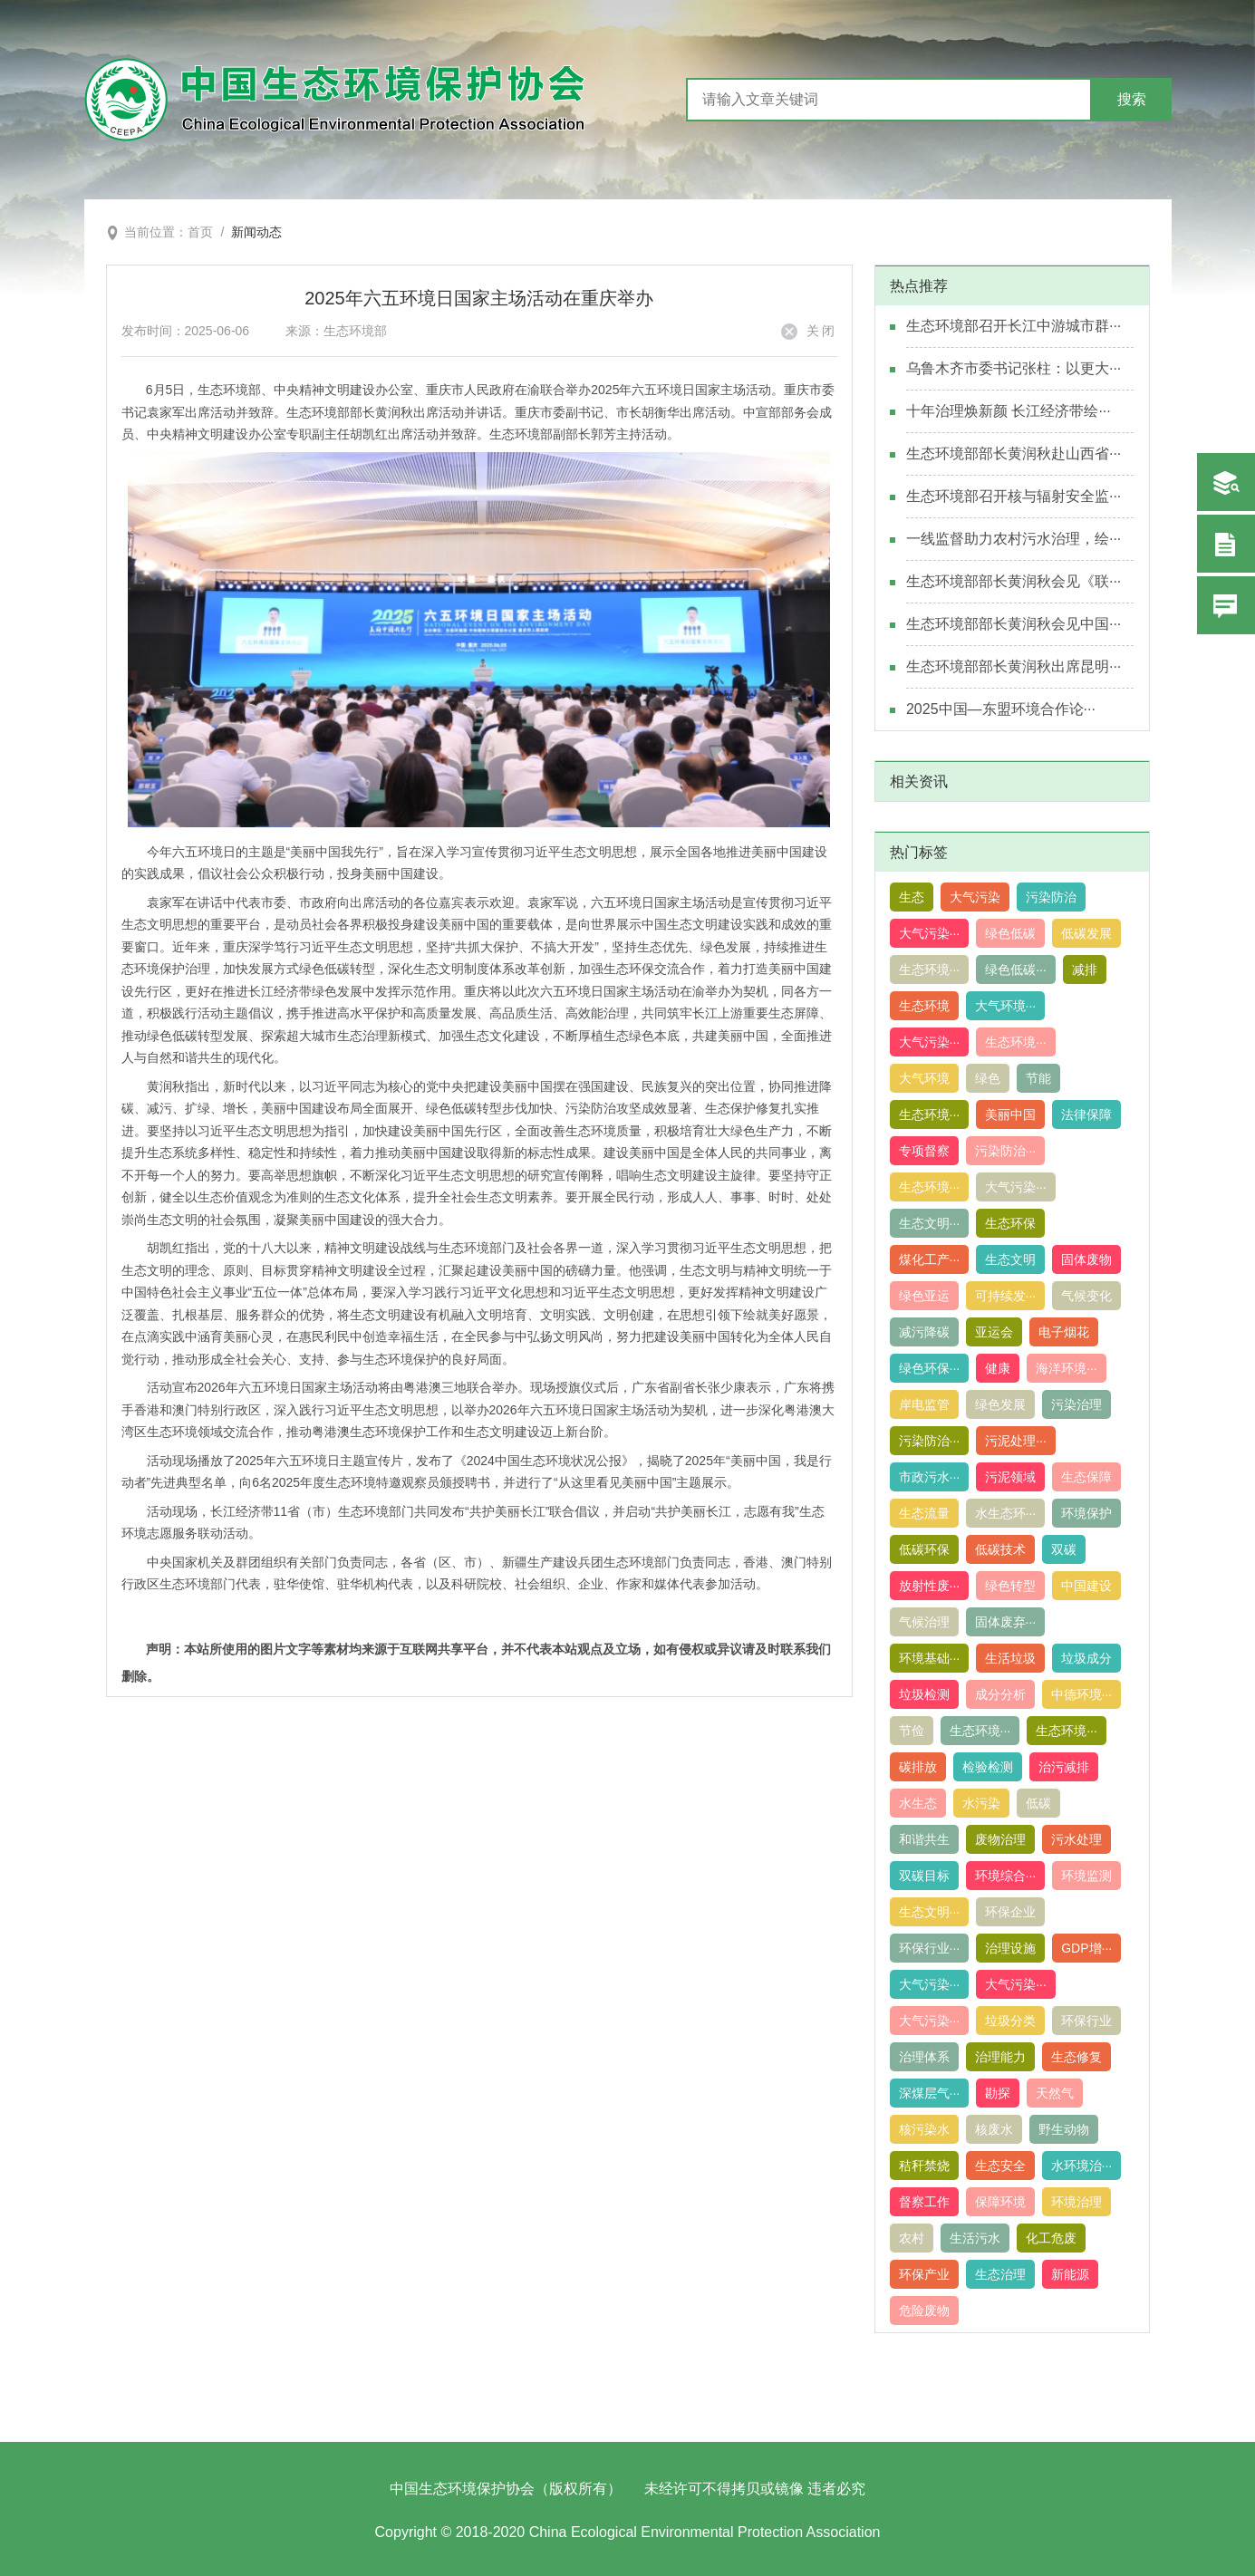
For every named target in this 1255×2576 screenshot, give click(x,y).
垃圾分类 (1010, 2020)
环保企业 (1010, 1912)
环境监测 (1086, 1875)
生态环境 (924, 1006)
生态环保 (1010, 1223)
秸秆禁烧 (924, 2165)
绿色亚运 (924, 1295)
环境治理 (1076, 2202)
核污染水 (924, 2129)
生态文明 (1010, 1259)
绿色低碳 (1010, 933)
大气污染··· (930, 933)
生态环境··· (930, 969)
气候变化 (1086, 1295)
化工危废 (1051, 2238)
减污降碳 (924, 1332)
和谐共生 (924, 1839)
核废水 (994, 2129)
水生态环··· (1006, 1513)
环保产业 (924, 2274)
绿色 (987, 1078)
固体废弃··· (1006, 1622)
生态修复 (1076, 2057)
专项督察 (924, 1150)
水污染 (981, 1803)
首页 (200, 232)
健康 (997, 1368)
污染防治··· (1006, 1150)
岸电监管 (924, 1404)
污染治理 (1076, 1404)
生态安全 (1000, 2165)
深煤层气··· (930, 2093)
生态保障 (1086, 1477)
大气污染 (975, 897)
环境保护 (1086, 1513)
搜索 (1131, 99)
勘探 (997, 2093)
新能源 (1070, 2274)
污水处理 (1076, 1839)
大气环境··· (1006, 1006)
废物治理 (1000, 1839)
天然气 (1055, 2093)
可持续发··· (1006, 1295)
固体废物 (1086, 1259)
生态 (911, 897)
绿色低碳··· (1016, 969)
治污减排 (1063, 1767)
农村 (911, 2238)
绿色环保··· (930, 1368)
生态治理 (1000, 2274)
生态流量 (924, 1513)
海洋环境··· (1066, 1368)
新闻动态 (256, 232)
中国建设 (1086, 1585)
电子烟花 (1063, 1332)
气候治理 (924, 1622)
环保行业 (1086, 2020)
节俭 (911, 1730)
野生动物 (1063, 2129)
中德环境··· (1082, 1694)
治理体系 (924, 2057)
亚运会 (994, 1332)
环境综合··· (1006, 1875)
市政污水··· (930, 1477)
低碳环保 (924, 1549)
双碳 (1063, 1549)
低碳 (1038, 1803)
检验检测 (987, 1767)
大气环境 (924, 1078)
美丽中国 (1010, 1114)
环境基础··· (930, 1658)
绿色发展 (1000, 1404)
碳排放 (918, 1767)
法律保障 (1086, 1114)
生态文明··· (930, 1223)
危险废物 (924, 2310)
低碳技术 (1000, 1549)
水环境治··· (1082, 2165)
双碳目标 (924, 1875)
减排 (1084, 969)
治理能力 (1000, 2057)
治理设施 (1010, 1948)
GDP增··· (1086, 1948)
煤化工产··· (930, 1259)
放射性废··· (930, 1585)
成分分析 (1000, 1694)
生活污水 (975, 2238)
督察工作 (924, 2202)
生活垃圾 (1010, 1658)
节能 (1038, 1078)
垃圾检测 (924, 1694)
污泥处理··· (1016, 1440)
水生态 (918, 1803)
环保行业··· (930, 1948)
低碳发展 (1086, 933)
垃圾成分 (1086, 1658)
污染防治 (1051, 897)
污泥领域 (1010, 1477)
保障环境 (1000, 2202)
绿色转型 (1010, 1585)
